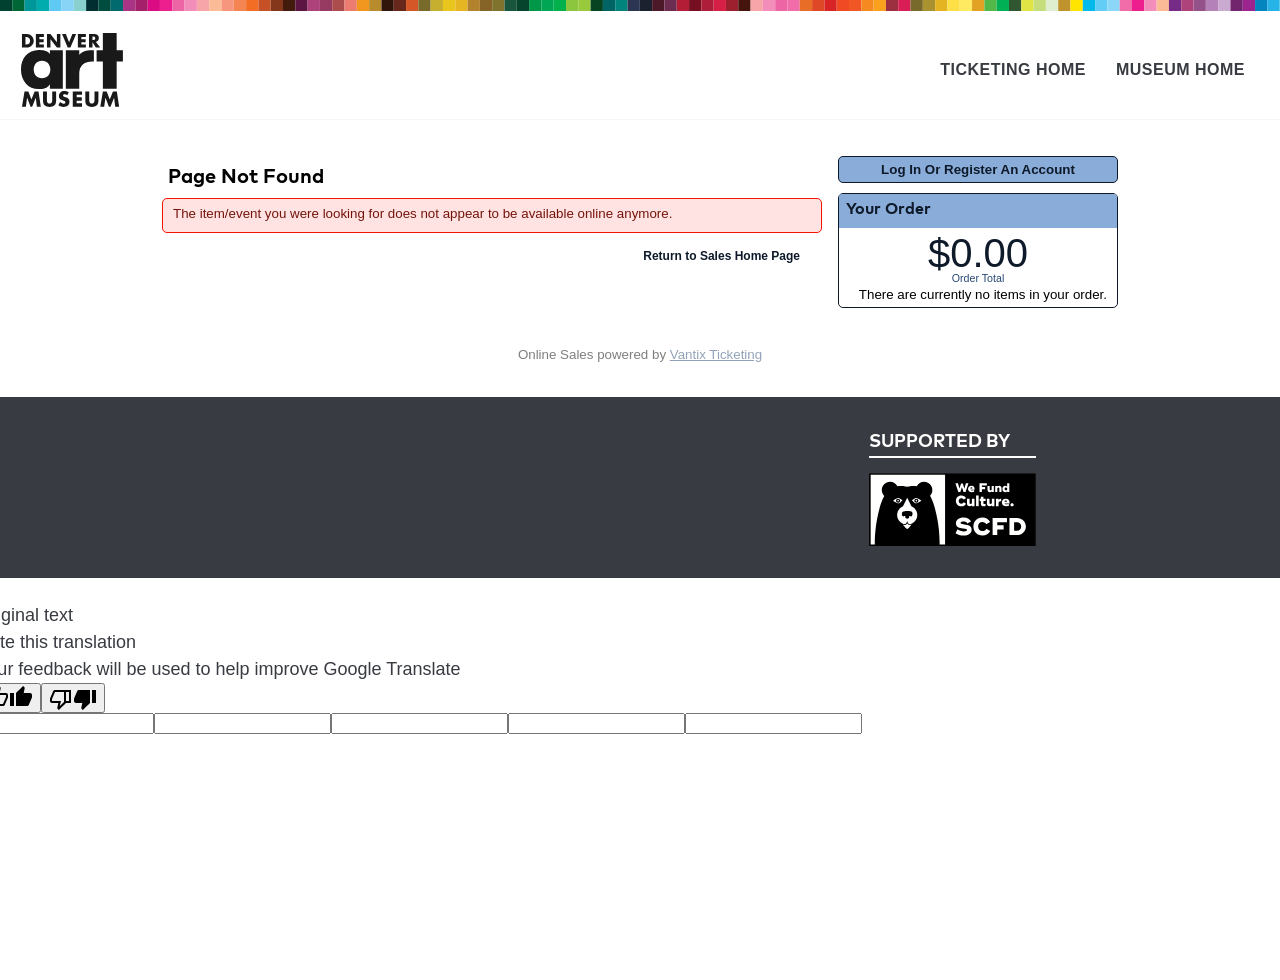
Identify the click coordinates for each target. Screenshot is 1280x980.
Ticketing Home (1013, 69)
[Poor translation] (73, 698)
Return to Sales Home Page (721, 256)
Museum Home (1180, 69)
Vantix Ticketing (716, 354)
